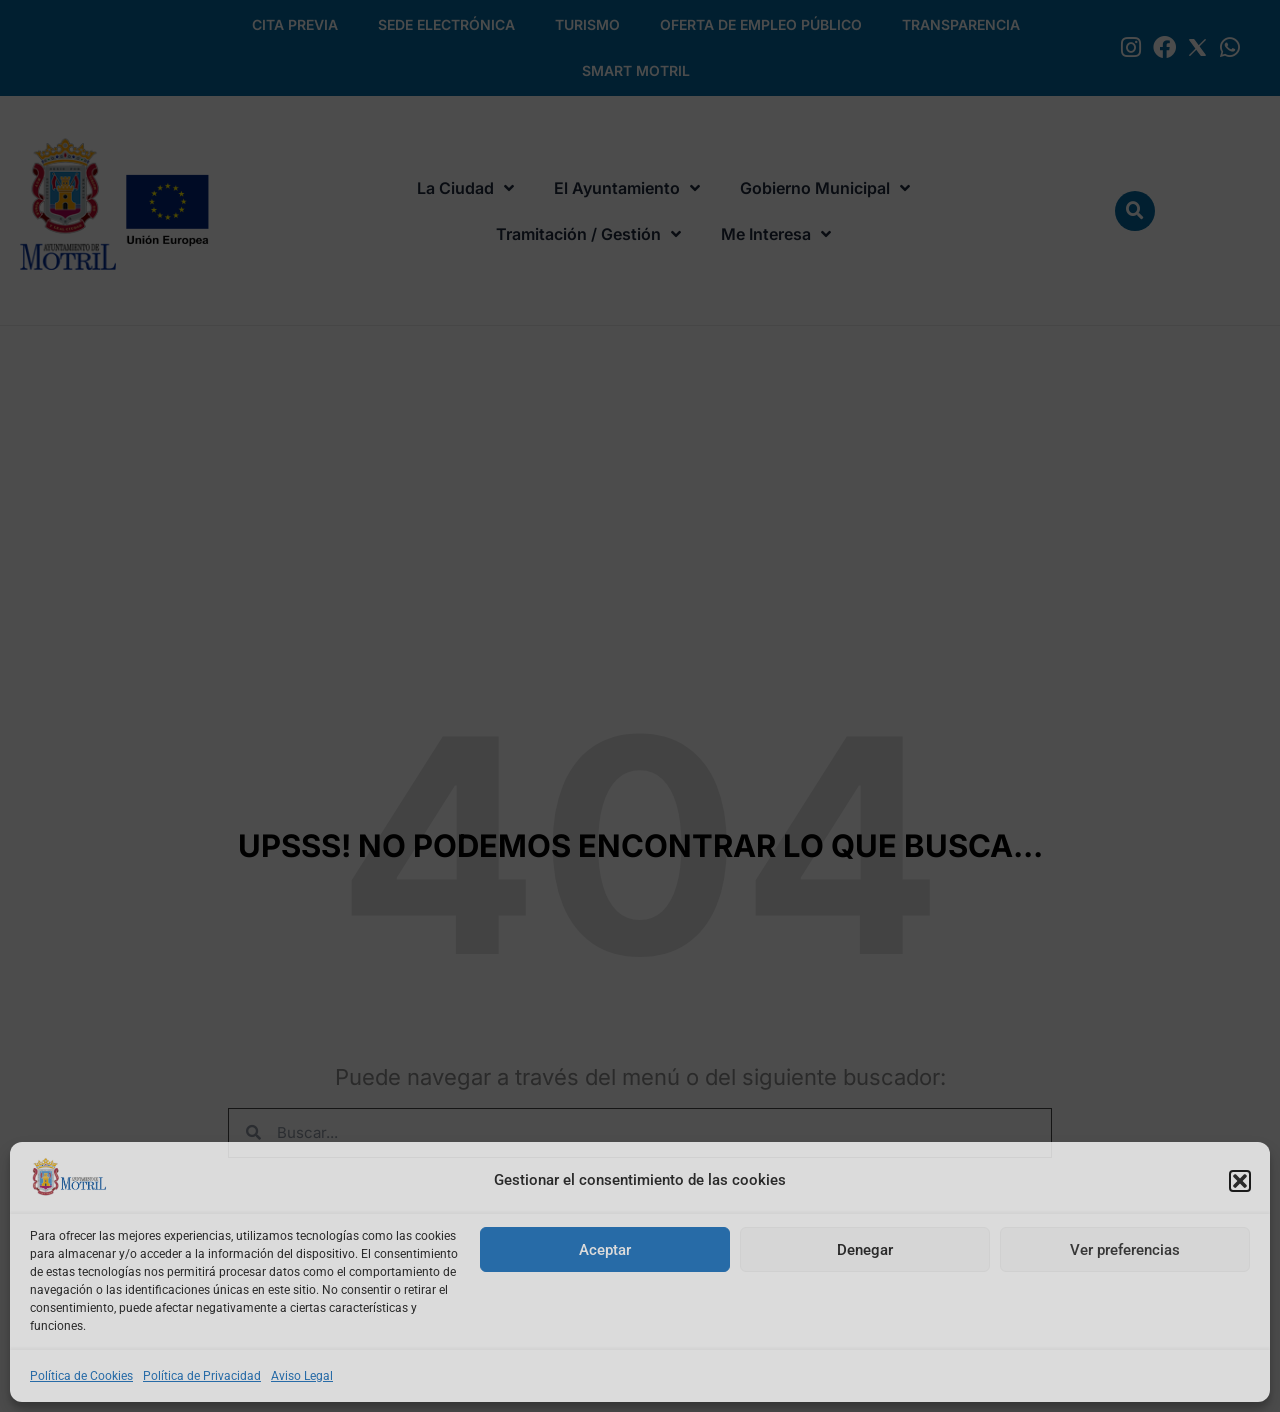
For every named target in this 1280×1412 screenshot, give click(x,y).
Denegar (865, 1250)
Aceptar (605, 1250)
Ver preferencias (1125, 1250)
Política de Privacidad (202, 1376)
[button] (1240, 1181)
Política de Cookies (81, 1376)
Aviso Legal (302, 1376)
